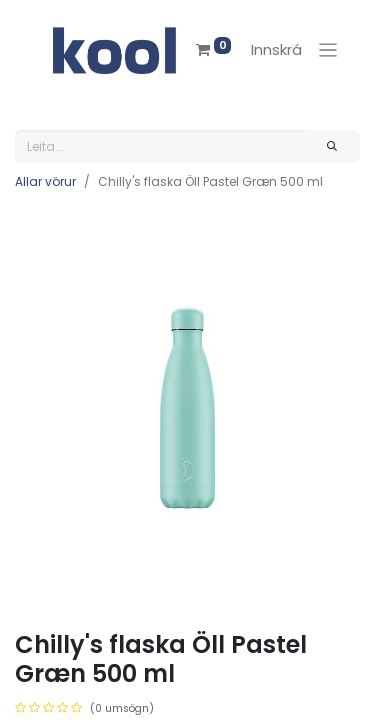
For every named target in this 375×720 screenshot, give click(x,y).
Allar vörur (45, 181)
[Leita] (332, 146)
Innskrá (276, 49)
